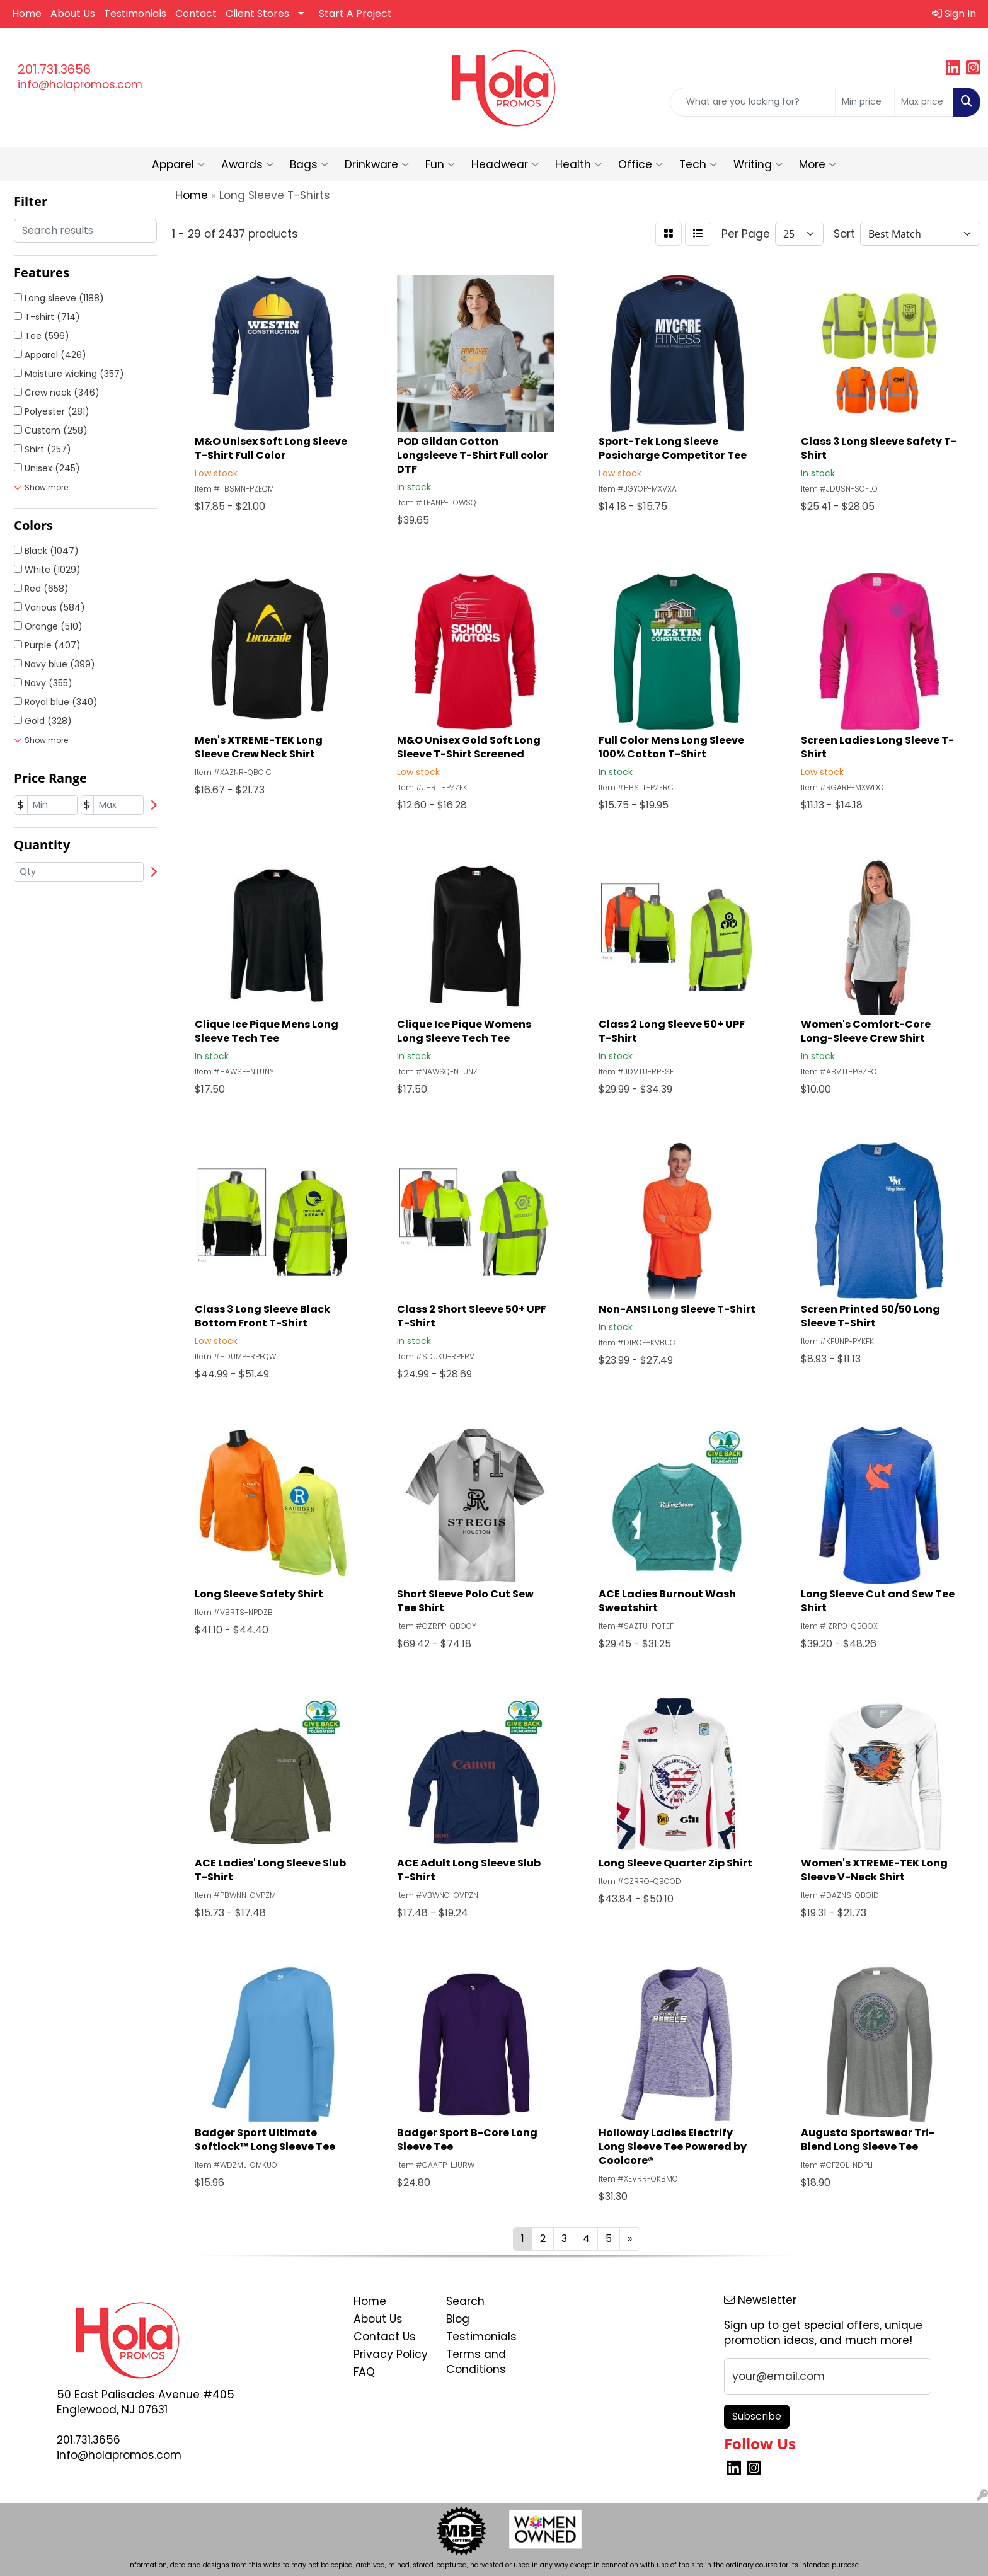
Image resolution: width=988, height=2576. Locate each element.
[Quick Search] (753, 102)
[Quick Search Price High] (924, 102)
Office (640, 164)
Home (27, 13)
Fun (440, 164)
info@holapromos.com (80, 84)
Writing (758, 164)
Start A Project (355, 13)
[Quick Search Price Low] (865, 102)
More (817, 164)
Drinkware (377, 164)
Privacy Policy (390, 2354)
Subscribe (756, 2416)
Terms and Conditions (476, 2362)
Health (578, 164)
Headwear (505, 164)
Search (465, 2301)
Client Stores (257, 13)
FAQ (364, 2371)
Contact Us (384, 2336)
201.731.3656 (54, 69)
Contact (196, 13)
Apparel (178, 164)
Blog (457, 2318)
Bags (309, 164)
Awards (247, 164)
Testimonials (135, 13)
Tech (698, 164)
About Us (72, 13)
